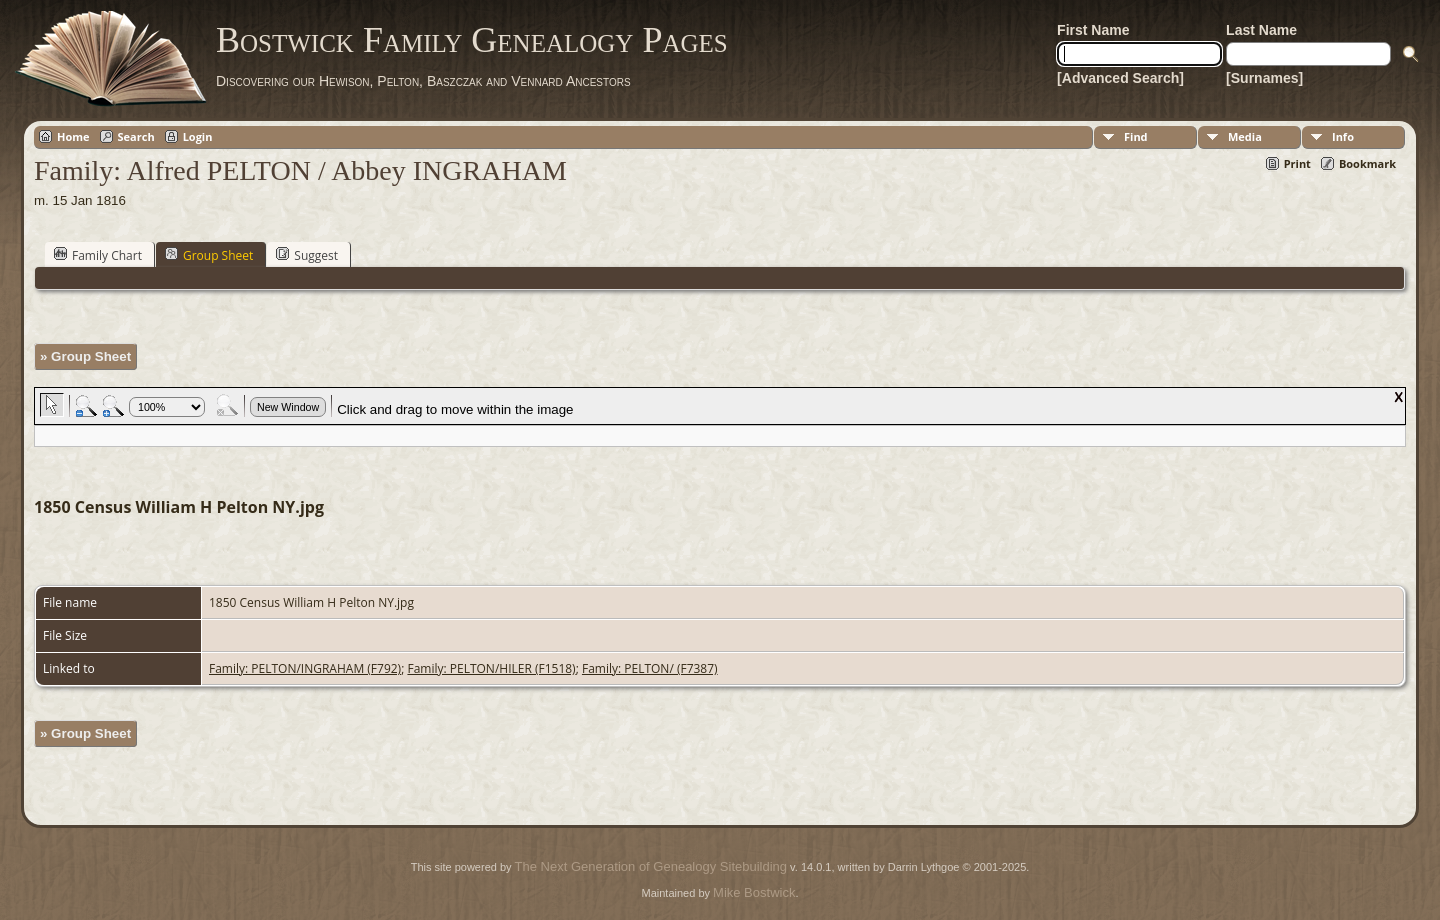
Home (73, 136)
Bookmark (1367, 163)
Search (136, 136)
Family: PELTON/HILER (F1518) (491, 668)
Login (198, 136)
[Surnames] (1264, 78)
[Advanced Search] (1120, 78)
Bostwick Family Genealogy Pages (472, 40)
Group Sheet (209, 255)
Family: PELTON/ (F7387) (650, 668)
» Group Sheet (85, 356)
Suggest (307, 255)
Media (1245, 136)
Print (1297, 163)
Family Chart (98, 255)
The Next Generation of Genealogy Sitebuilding (651, 866)
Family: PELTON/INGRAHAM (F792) (305, 668)
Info (1343, 136)
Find (1136, 136)
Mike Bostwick (754, 892)
